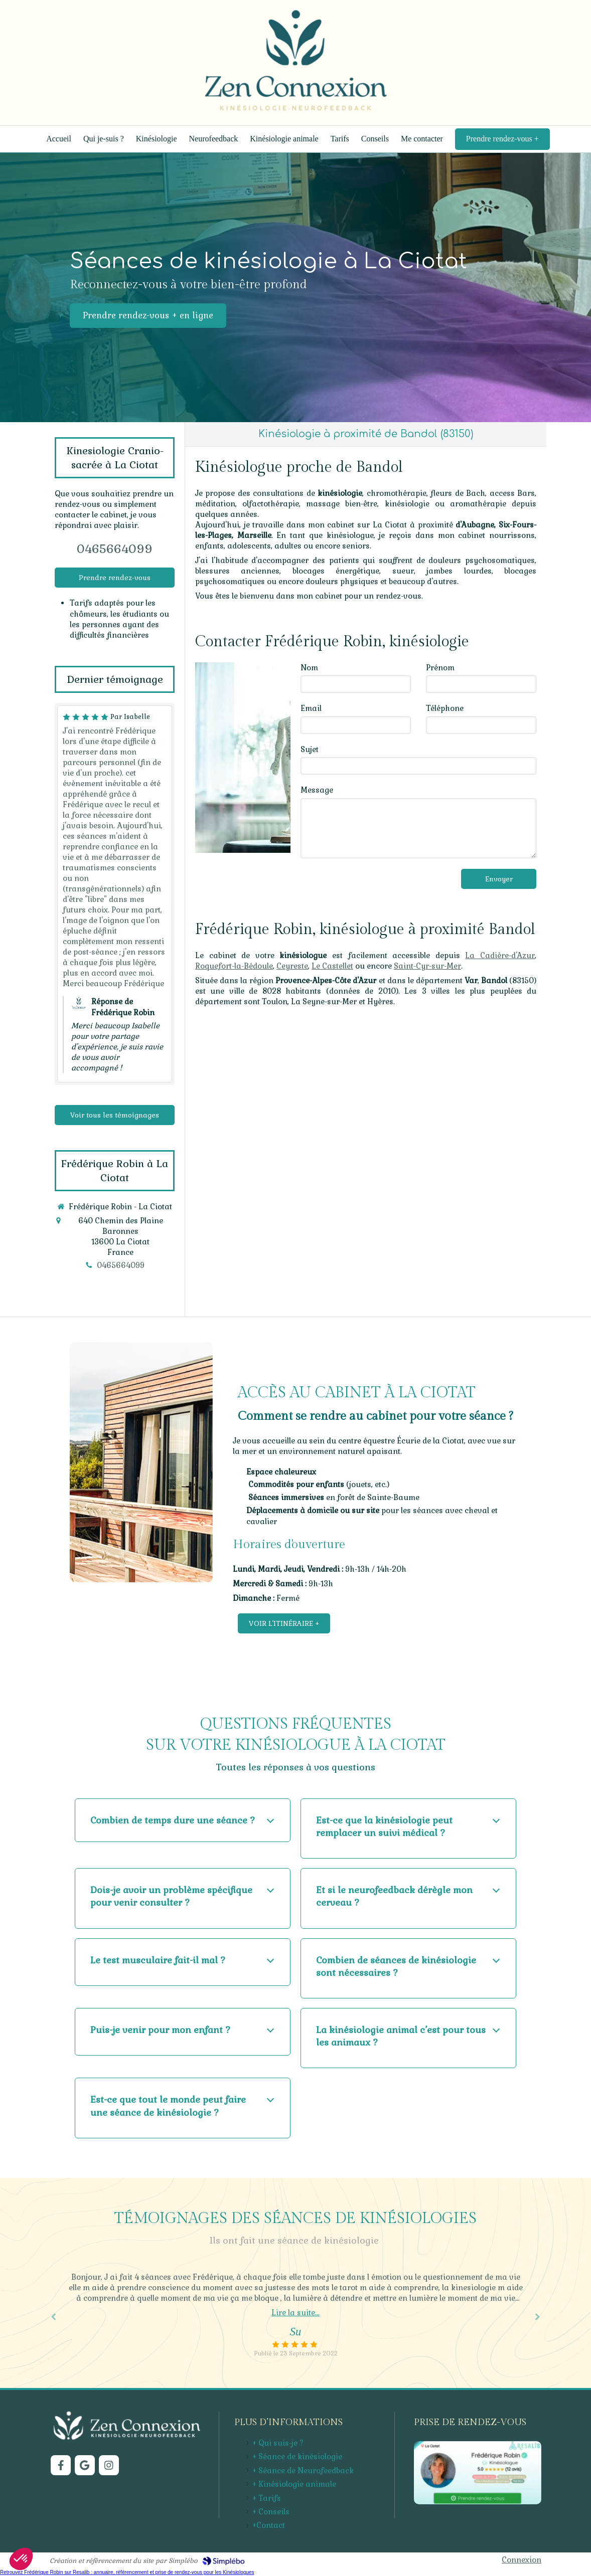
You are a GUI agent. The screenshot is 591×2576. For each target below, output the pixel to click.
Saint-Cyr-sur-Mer (427, 966)
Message (317, 790)
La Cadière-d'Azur (500, 955)
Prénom (440, 667)
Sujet (310, 749)
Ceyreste (292, 966)
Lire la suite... (295, 2312)
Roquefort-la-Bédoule (234, 966)
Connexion (521, 2559)
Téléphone (445, 708)
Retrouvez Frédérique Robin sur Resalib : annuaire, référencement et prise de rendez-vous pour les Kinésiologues (127, 2572)
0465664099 (115, 549)
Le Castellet (332, 966)
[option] (295, 2315)
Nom (309, 667)
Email (311, 708)
